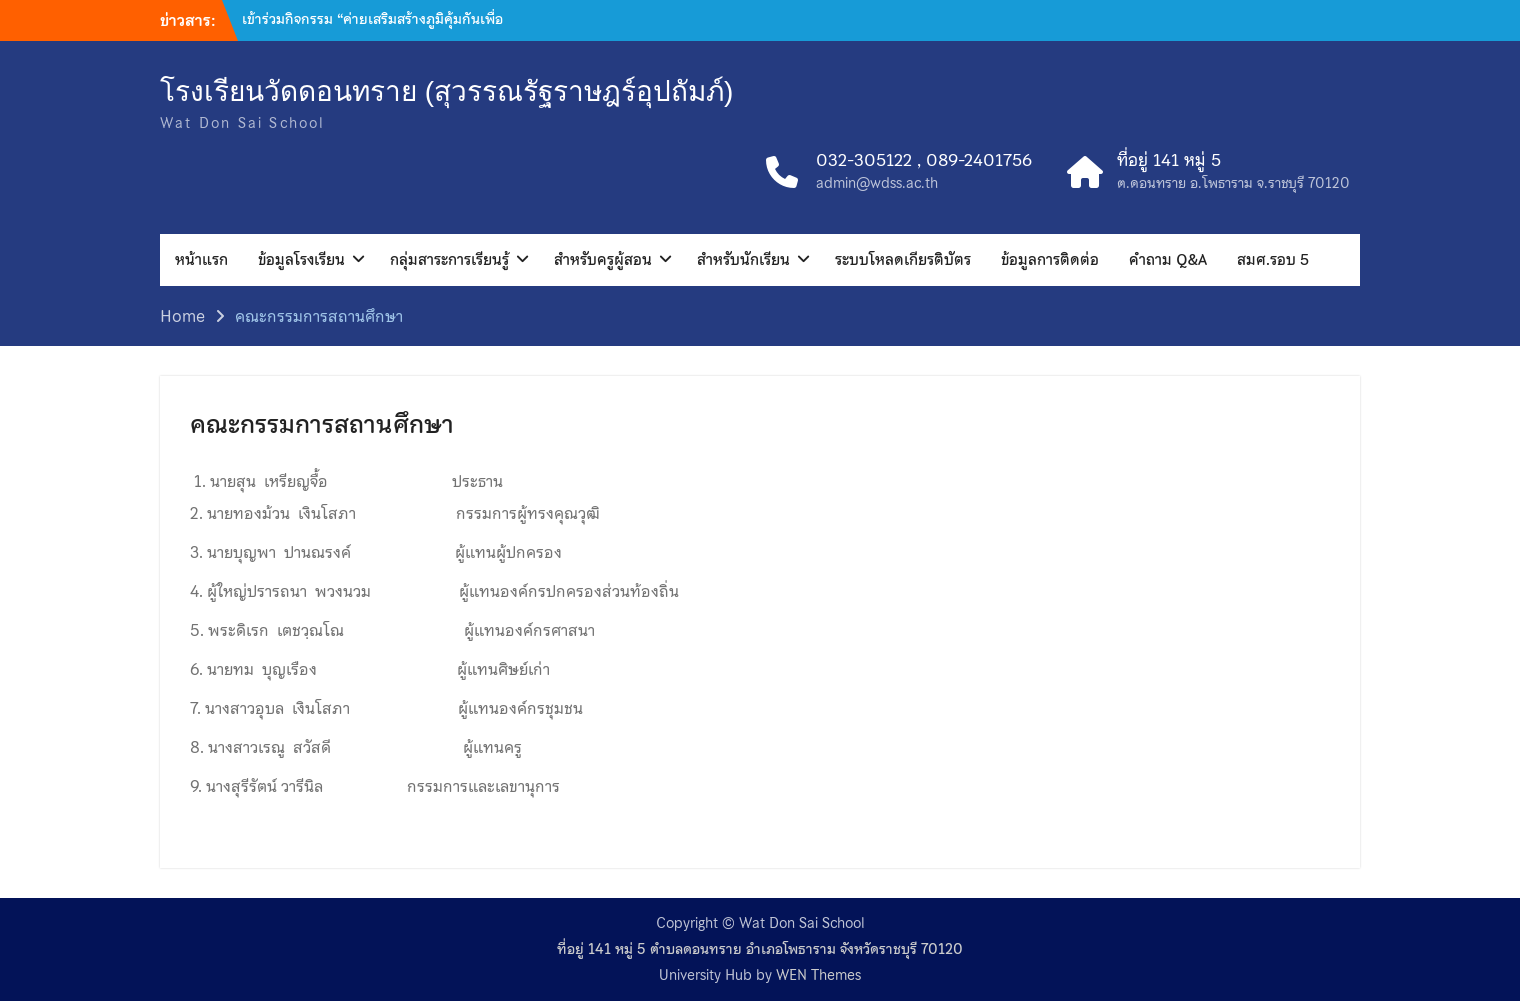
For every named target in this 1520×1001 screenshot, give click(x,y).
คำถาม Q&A (1168, 260)
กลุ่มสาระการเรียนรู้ (449, 260)
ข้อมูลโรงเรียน (301, 260)
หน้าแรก (201, 260)
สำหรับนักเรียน (743, 260)
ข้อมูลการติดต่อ (1050, 260)
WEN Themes (818, 975)
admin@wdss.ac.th (877, 183)
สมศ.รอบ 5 (1273, 260)
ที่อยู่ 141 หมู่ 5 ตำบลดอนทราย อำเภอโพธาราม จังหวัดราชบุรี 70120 (760, 949)
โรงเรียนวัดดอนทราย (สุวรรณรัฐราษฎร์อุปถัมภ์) (446, 91)
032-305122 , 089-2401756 (924, 161)
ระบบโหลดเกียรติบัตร (903, 260)
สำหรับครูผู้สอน (603, 260)
